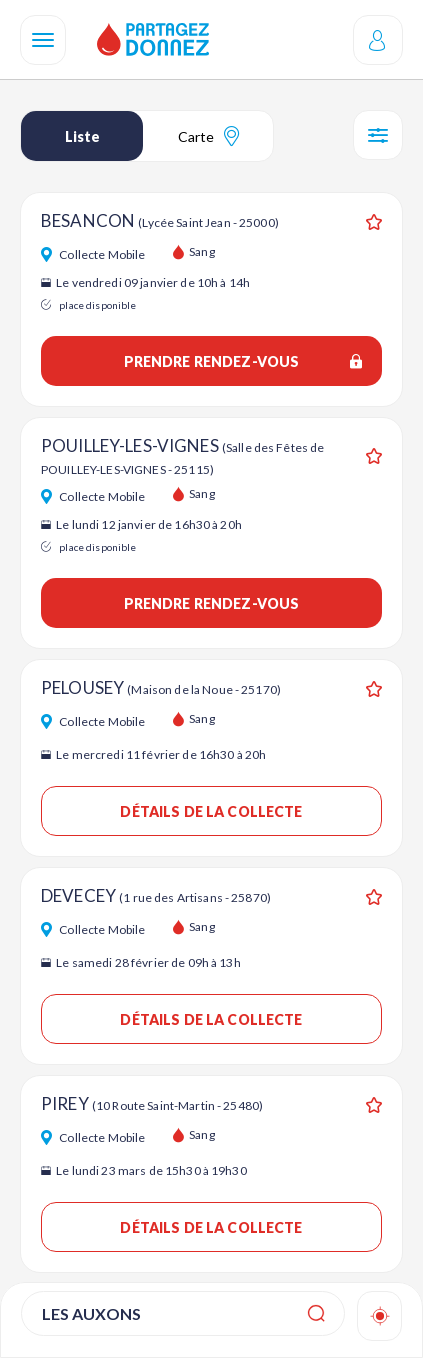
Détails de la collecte (211, 811)
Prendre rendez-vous (243, 361)
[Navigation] (43, 40)
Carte (208, 136)
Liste (82, 136)
